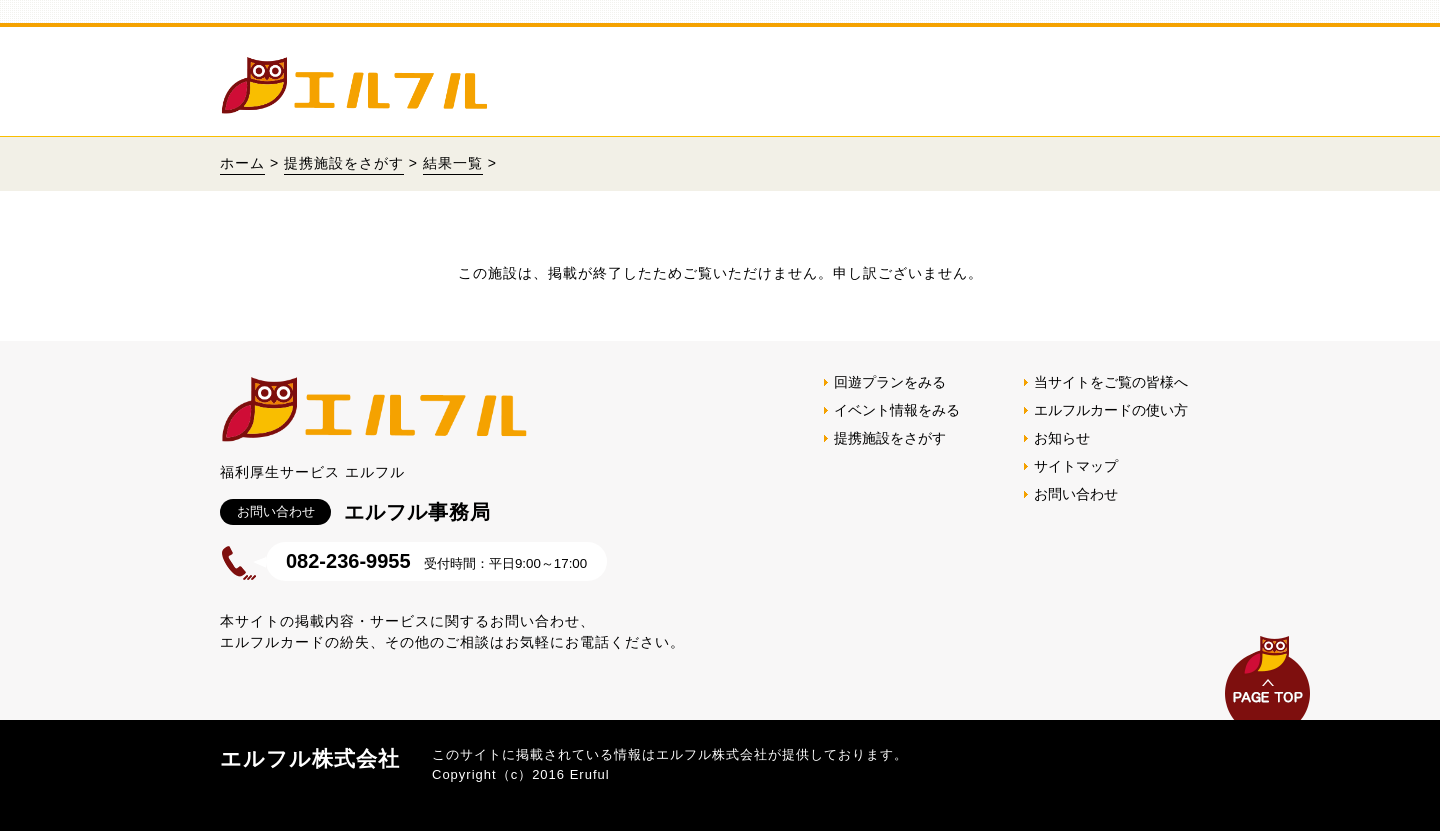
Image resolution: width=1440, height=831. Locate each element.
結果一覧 (453, 163)
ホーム (242, 163)
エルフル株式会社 (310, 758)
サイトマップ (1076, 466)
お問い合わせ (1076, 494)
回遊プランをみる (890, 382)
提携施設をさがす (344, 163)
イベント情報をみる (897, 410)
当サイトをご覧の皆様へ (1111, 382)
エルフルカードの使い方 (1111, 410)
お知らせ (1062, 438)
